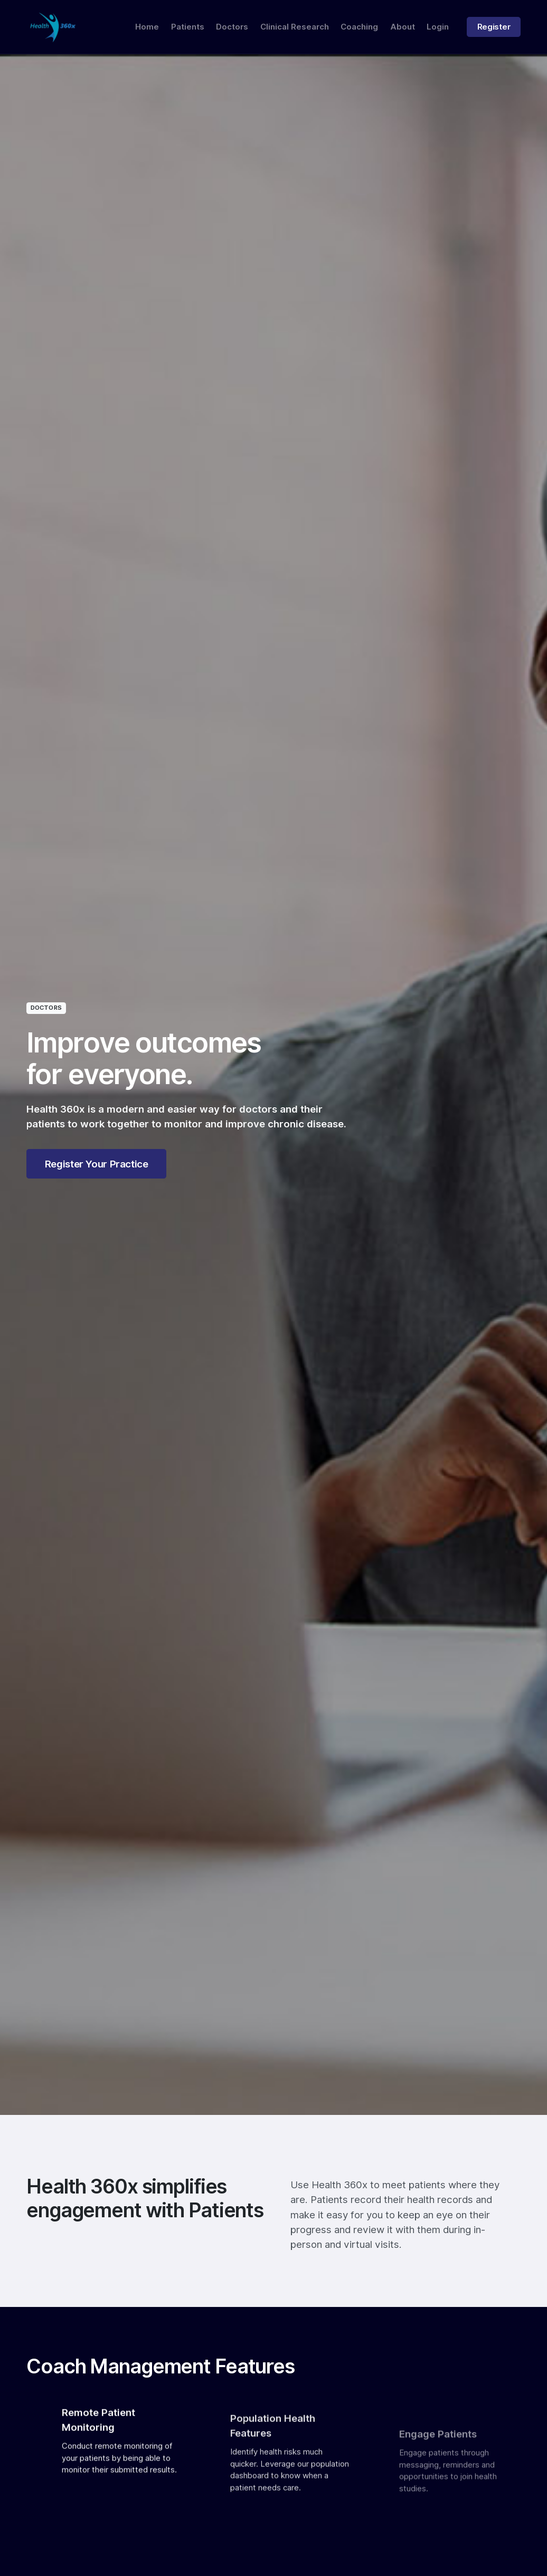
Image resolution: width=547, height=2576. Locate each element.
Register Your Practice (96, 1164)
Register (494, 27)
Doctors (232, 27)
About (402, 27)
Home (147, 27)
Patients (187, 27)
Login (438, 27)
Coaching (359, 27)
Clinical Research (294, 27)
